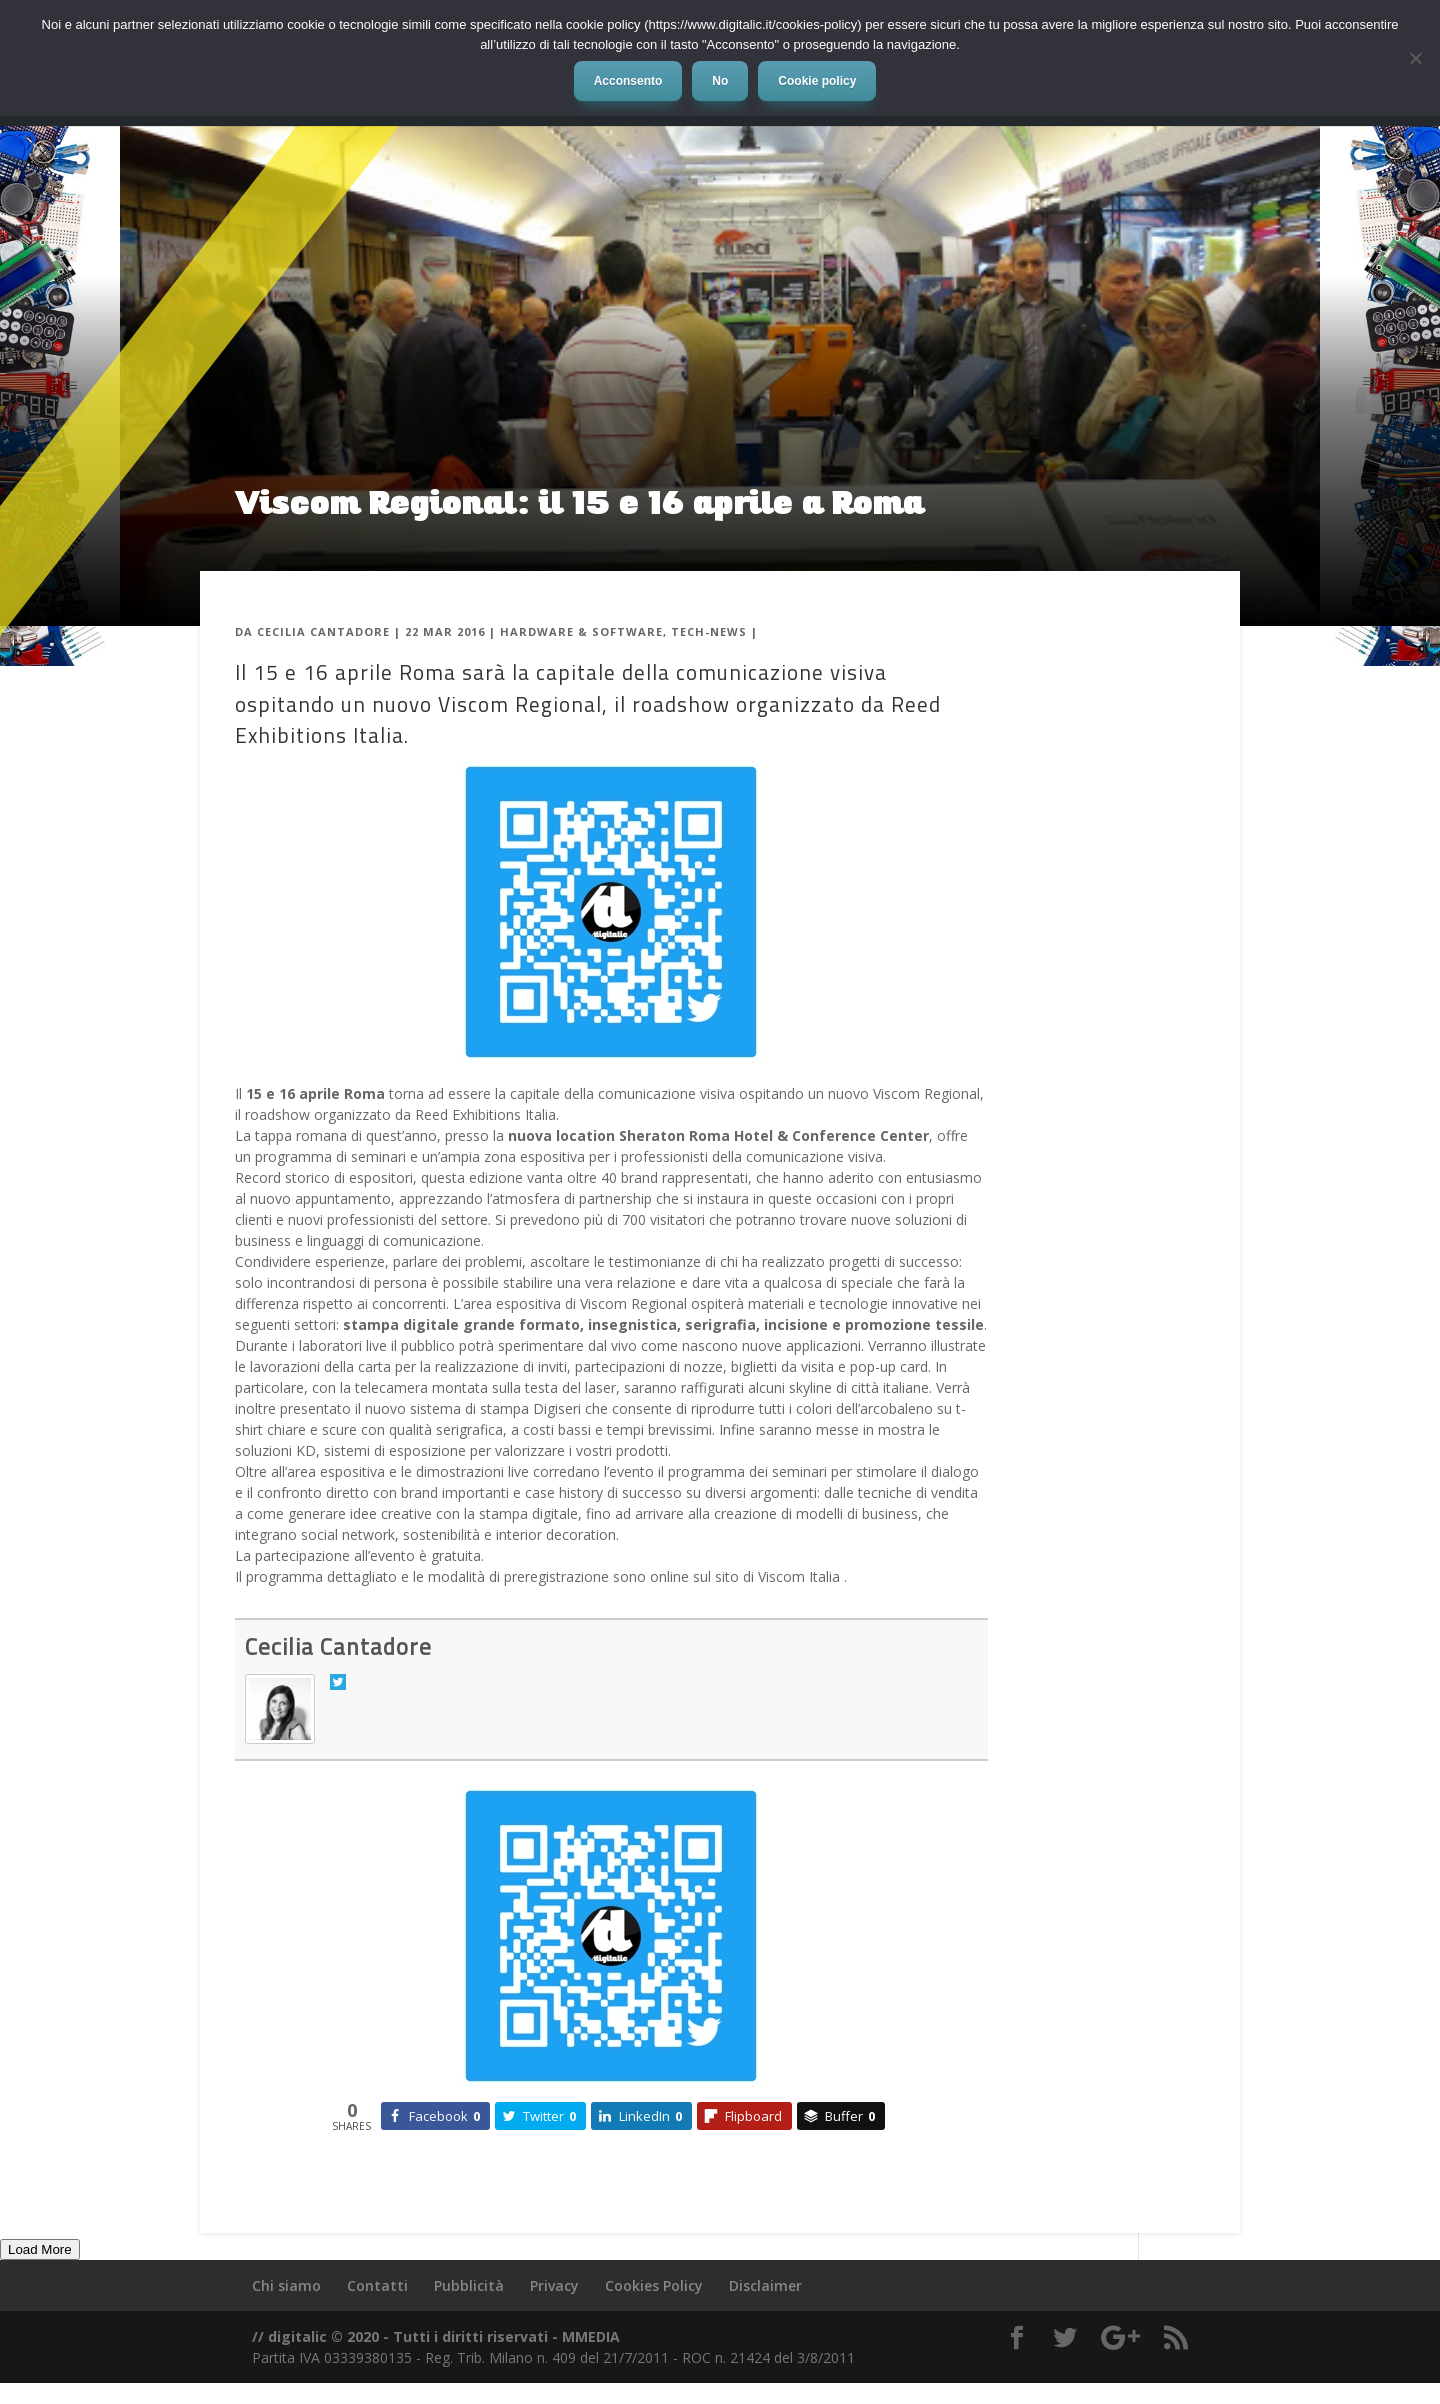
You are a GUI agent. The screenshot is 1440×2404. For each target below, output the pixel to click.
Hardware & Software (581, 631)
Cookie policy (817, 81)
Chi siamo (286, 2285)
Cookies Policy (654, 2285)
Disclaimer (765, 2285)
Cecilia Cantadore (323, 631)
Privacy (554, 2285)
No (720, 81)
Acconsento (628, 81)
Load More (40, 2249)
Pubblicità (469, 2285)
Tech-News (709, 631)
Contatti (377, 2285)
